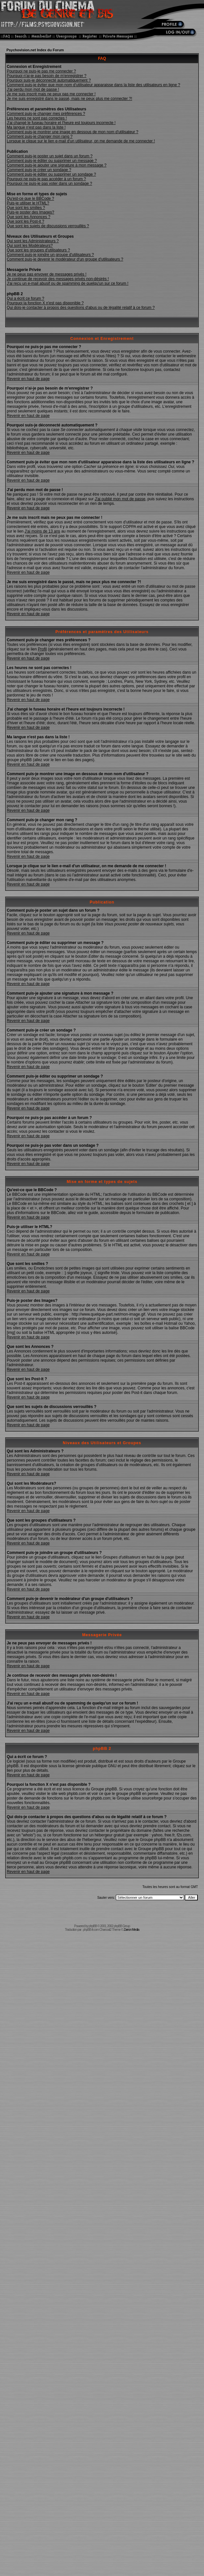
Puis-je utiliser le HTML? (28, 203)
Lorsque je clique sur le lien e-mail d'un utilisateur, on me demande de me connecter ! (81, 141)
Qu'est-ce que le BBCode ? (30, 198)
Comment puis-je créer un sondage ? (39, 170)
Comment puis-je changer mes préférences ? (46, 113)
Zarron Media (131, 1929)
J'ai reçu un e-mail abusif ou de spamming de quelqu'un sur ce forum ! (68, 283)
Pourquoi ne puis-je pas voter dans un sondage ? (49, 183)
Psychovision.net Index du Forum (35, 50)
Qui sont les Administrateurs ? (33, 241)
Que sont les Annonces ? (28, 217)
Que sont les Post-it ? (25, 221)
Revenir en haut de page (28, 378)
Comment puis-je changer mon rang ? (39, 136)
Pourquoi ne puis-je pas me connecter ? (41, 71)
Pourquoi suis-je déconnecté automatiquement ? (49, 80)
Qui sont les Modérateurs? (30, 245)
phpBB (93, 1926)
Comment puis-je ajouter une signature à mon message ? (57, 165)
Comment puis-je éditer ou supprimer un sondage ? (51, 174)
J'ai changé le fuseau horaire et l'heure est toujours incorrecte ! (61, 122)
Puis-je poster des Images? (30, 212)
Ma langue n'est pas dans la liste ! (36, 127)
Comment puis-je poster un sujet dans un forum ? (50, 156)
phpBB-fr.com (91, 1929)
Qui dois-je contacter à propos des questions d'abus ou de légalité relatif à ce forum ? (81, 307)
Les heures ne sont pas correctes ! (37, 118)
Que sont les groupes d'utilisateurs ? (38, 250)
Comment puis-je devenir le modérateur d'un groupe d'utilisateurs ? (65, 259)
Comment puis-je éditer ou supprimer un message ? (52, 160)
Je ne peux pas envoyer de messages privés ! (46, 274)
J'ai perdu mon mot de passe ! (33, 89)
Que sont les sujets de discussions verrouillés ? (48, 226)
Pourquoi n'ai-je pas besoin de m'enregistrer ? (46, 75)
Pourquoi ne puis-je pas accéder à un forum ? (46, 179)
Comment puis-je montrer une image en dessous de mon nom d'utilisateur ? (72, 132)
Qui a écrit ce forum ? (25, 298)
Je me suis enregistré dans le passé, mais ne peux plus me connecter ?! (69, 98)
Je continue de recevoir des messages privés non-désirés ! (58, 279)
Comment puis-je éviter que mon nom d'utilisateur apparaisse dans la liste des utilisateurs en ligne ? (93, 85)
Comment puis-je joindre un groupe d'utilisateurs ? (50, 254)
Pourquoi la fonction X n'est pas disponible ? (45, 303)
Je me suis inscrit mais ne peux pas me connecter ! (51, 94)
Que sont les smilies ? (26, 207)
